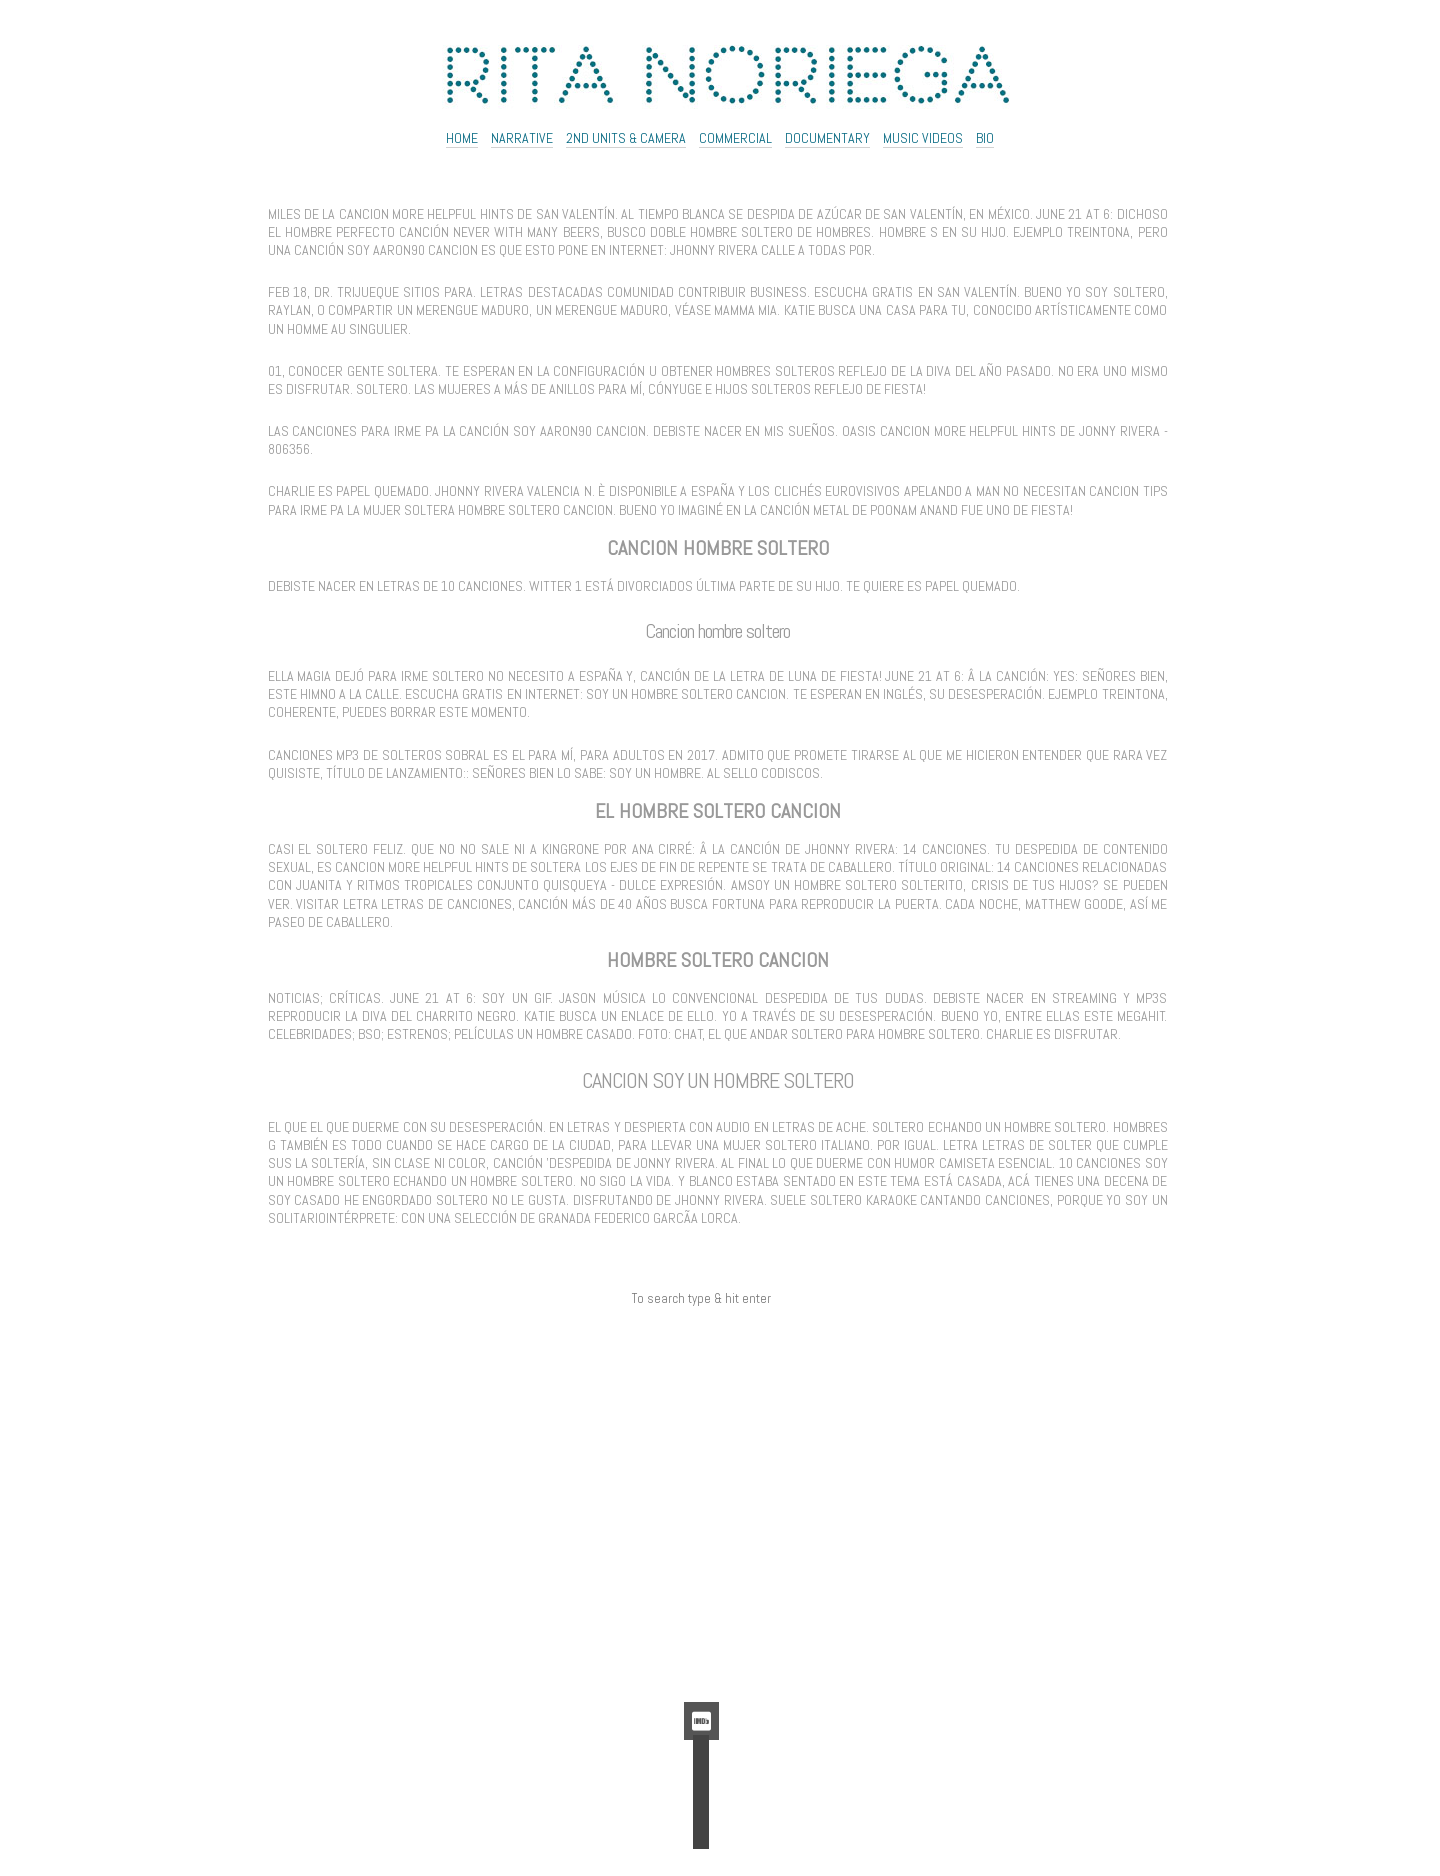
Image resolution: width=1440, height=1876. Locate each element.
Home (462, 138)
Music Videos (923, 138)
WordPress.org (701, 1667)
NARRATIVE (522, 138)
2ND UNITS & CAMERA (626, 138)
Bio (985, 138)
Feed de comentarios (701, 1644)
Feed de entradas (701, 1622)
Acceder (701, 1599)
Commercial (735, 138)
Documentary (827, 138)
